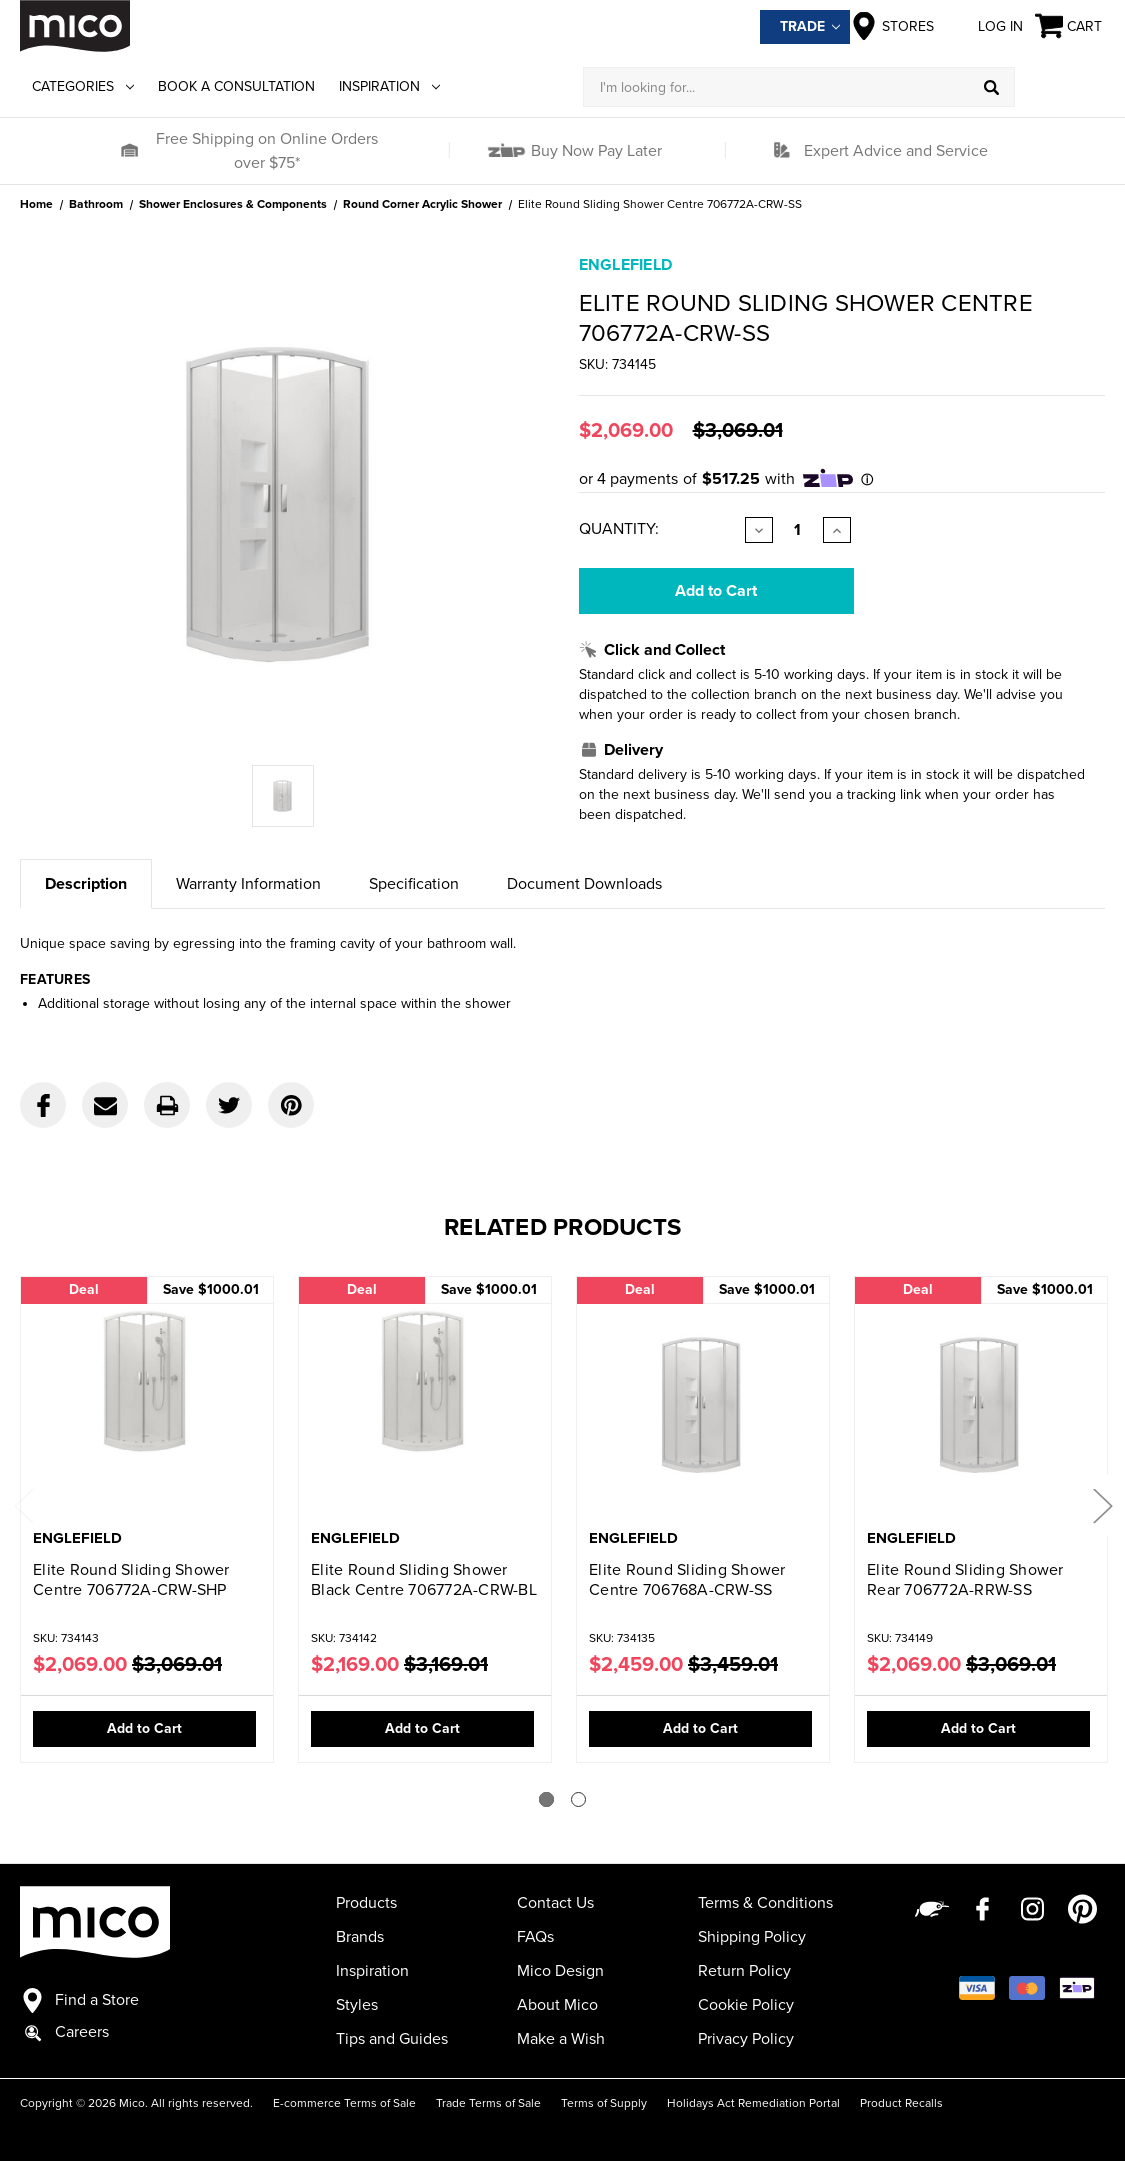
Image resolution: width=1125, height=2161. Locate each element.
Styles (357, 2005)
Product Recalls (901, 2103)
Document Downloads (584, 884)
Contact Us (555, 1903)
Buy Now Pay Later (594, 151)
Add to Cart (144, 1728)
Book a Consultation (236, 86)
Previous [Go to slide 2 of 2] (23, 1504)
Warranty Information (248, 884)
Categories (83, 86)
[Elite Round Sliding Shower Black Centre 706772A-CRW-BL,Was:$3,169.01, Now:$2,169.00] (425, 1404)
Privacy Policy (746, 2039)
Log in (984, 26)
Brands (360, 1937)
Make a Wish (561, 2039)
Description (86, 884)
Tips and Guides (392, 2039)
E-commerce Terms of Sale (344, 2103)
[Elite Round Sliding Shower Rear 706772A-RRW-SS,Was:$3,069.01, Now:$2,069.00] (981, 1404)
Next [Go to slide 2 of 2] (1102, 1504)
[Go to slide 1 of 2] (546, 1799)
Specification (414, 884)
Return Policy (744, 1971)
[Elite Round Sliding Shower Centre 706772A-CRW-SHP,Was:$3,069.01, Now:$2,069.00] (147, 1404)
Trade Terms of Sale (488, 2103)
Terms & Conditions (765, 1903)
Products (366, 1903)
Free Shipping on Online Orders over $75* (267, 151)
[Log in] (1060, 87)
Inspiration (389, 86)
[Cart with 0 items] (1070, 26)
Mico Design (560, 1971)
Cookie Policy (746, 2005)
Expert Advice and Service (896, 151)
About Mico (557, 2005)
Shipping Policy (752, 1937)
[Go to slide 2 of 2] (578, 1799)
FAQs (535, 1937)
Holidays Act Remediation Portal (753, 2103)
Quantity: (619, 529)
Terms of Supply (604, 2103)
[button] (128, 151)
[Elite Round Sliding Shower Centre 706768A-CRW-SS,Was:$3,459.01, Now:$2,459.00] (703, 1404)
